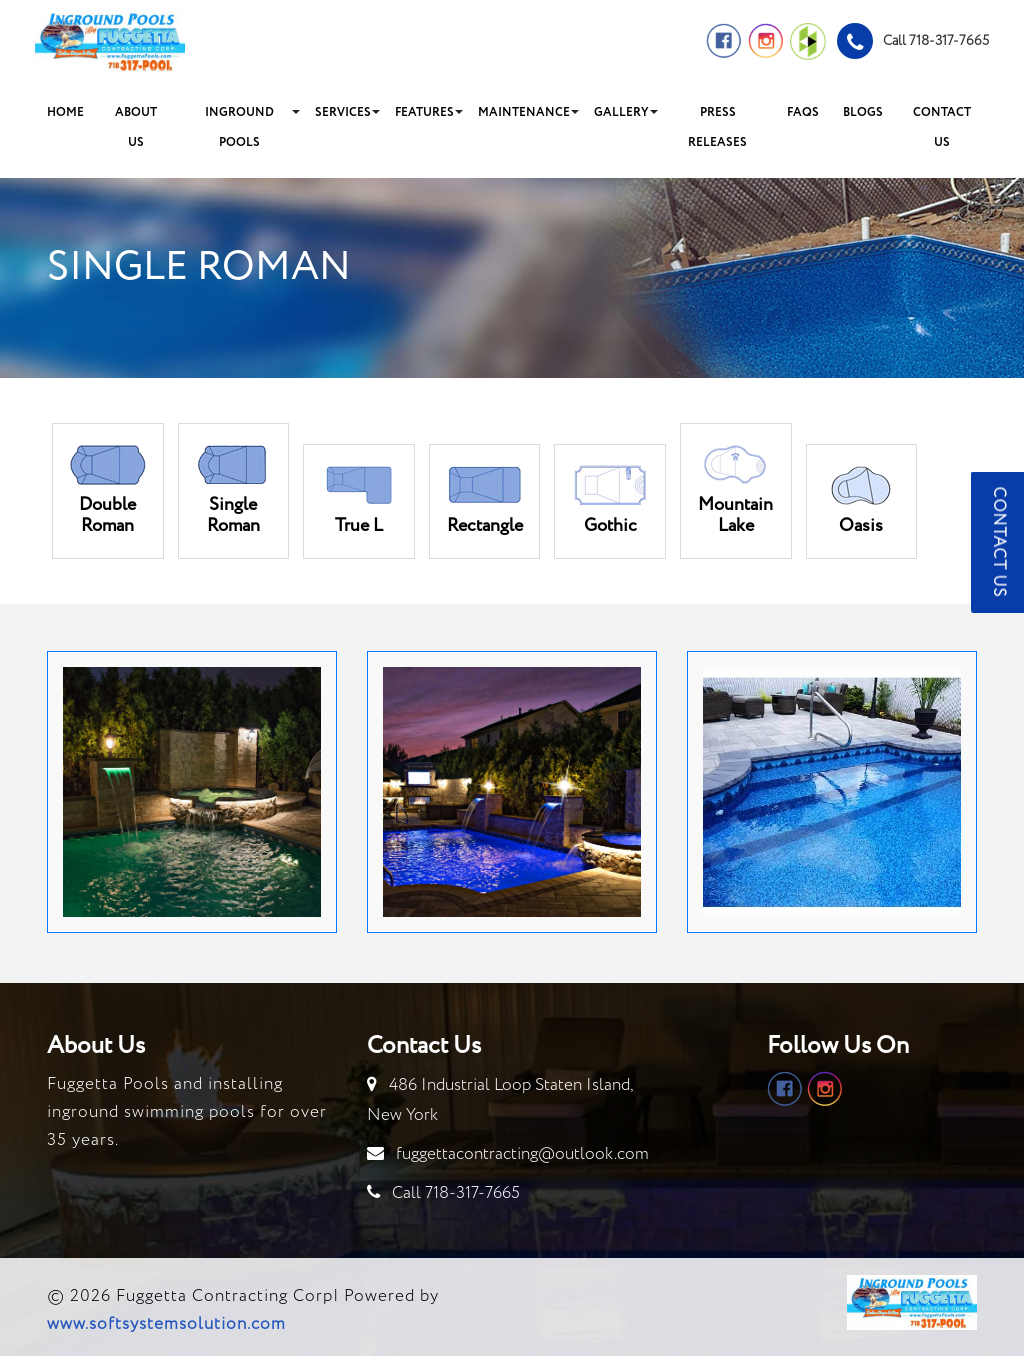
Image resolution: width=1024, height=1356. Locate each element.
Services (343, 112)
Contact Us (942, 127)
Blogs (863, 112)
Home (65, 112)
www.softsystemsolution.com (166, 1324)
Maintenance (524, 112)
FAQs (803, 112)
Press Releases (717, 127)
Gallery (621, 112)
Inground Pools (239, 127)
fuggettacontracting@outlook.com (522, 1154)
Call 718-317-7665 (456, 1193)
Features (424, 112)
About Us (136, 127)
